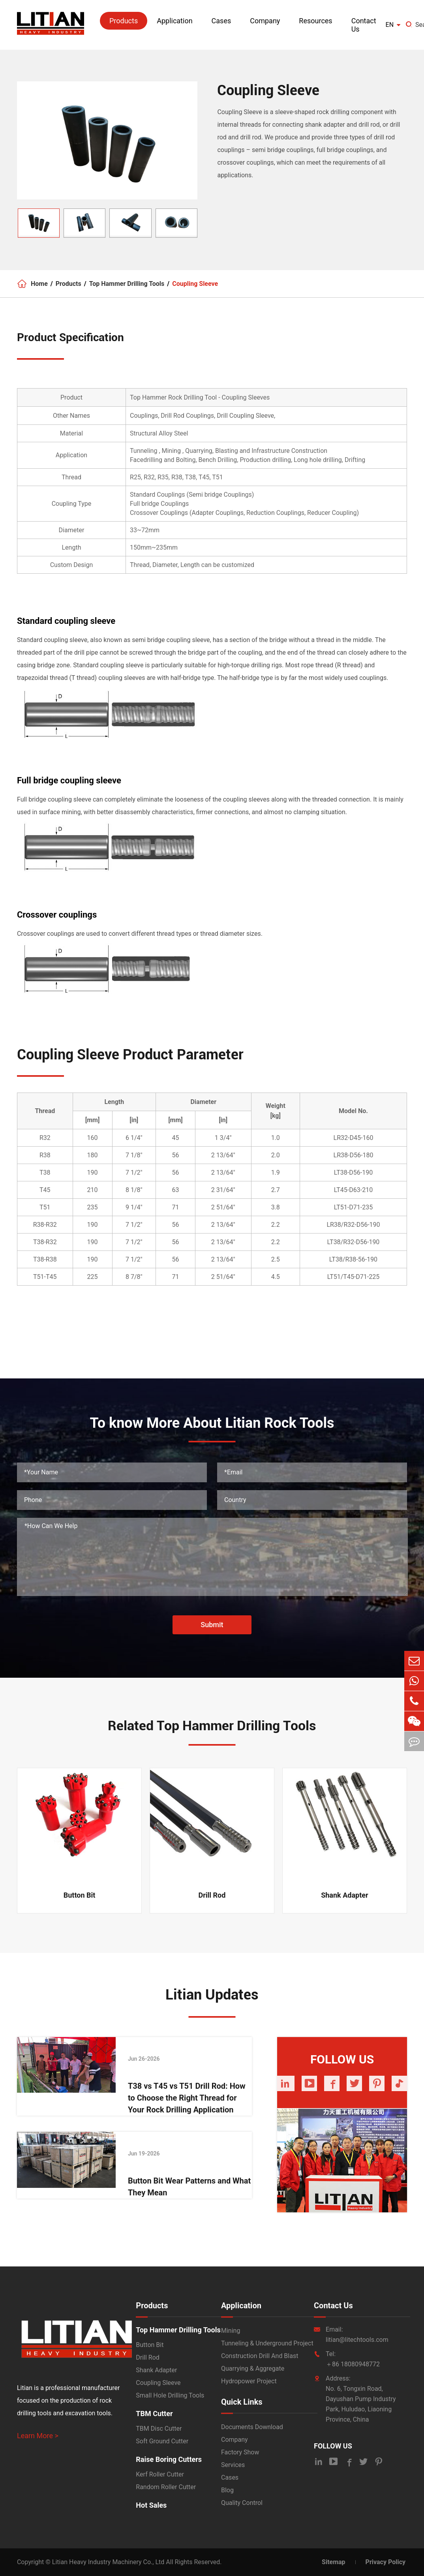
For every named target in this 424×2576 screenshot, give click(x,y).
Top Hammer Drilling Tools (127, 283)
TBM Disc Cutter (159, 2428)
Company (265, 21)
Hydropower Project (249, 2381)
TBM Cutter (154, 2413)
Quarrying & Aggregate (252, 2368)
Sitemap (333, 2562)
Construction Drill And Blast (259, 2356)
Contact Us (363, 25)
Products (123, 21)
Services (233, 2465)
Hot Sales (151, 2505)
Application (174, 21)
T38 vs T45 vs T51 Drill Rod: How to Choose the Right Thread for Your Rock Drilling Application (187, 2097)
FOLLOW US (333, 2446)
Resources (315, 21)
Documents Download (252, 2427)
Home (39, 283)
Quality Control (242, 2503)
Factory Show (240, 2452)
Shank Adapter (344, 1895)
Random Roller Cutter (166, 2487)
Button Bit (80, 1895)
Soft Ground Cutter (162, 2441)
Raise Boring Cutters (169, 2459)
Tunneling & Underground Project (267, 2343)
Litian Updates (212, 1994)
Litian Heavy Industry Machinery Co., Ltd (108, 2562)
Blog (227, 2490)
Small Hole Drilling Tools (170, 2395)
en (390, 24)
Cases (221, 21)
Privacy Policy (385, 2562)
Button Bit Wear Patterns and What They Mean (189, 2186)
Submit (212, 1624)
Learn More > (37, 2435)
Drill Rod (212, 1895)
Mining (230, 2330)
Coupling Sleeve (195, 283)
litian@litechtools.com (357, 2339)
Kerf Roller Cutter (160, 2474)
